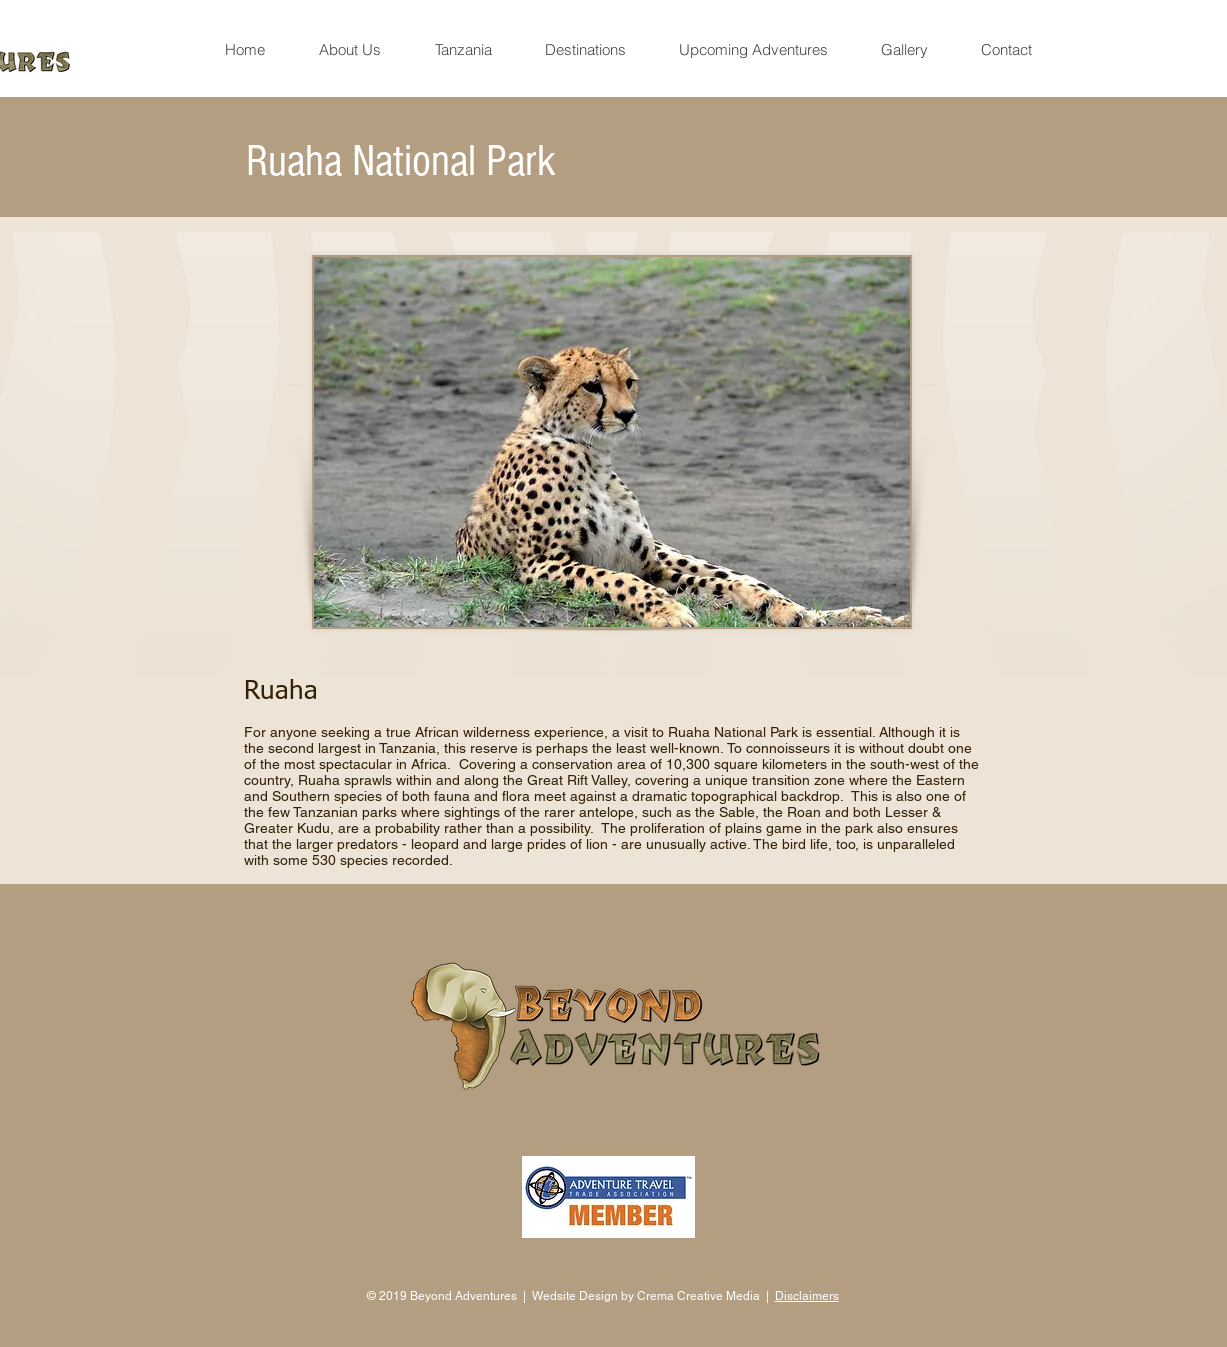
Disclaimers (807, 1296)
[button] (350, 50)
